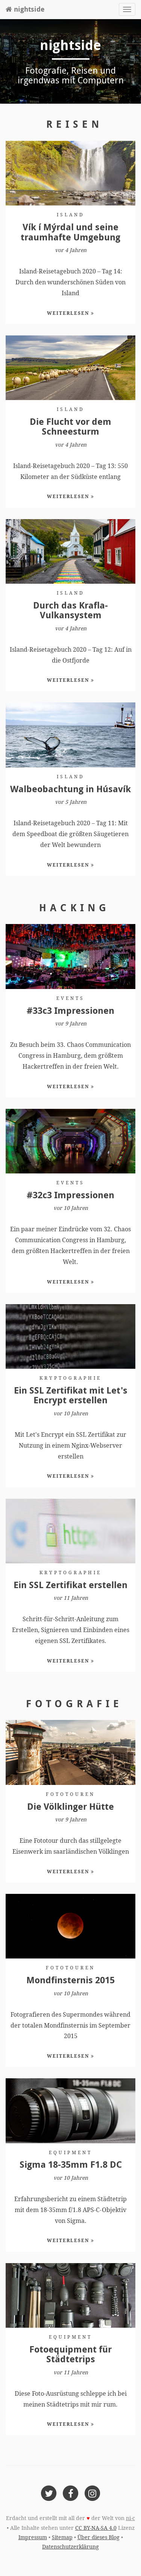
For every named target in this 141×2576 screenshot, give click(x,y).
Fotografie (74, 1703)
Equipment (70, 2153)
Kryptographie (70, 1378)
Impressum (32, 2537)
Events (70, 998)
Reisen (74, 124)
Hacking (74, 907)
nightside (25, 9)
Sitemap (62, 2537)
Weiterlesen (70, 313)
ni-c (130, 2518)
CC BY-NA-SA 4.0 (96, 2528)
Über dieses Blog (98, 2537)
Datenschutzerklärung (70, 2546)
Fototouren (70, 1794)
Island (71, 215)
